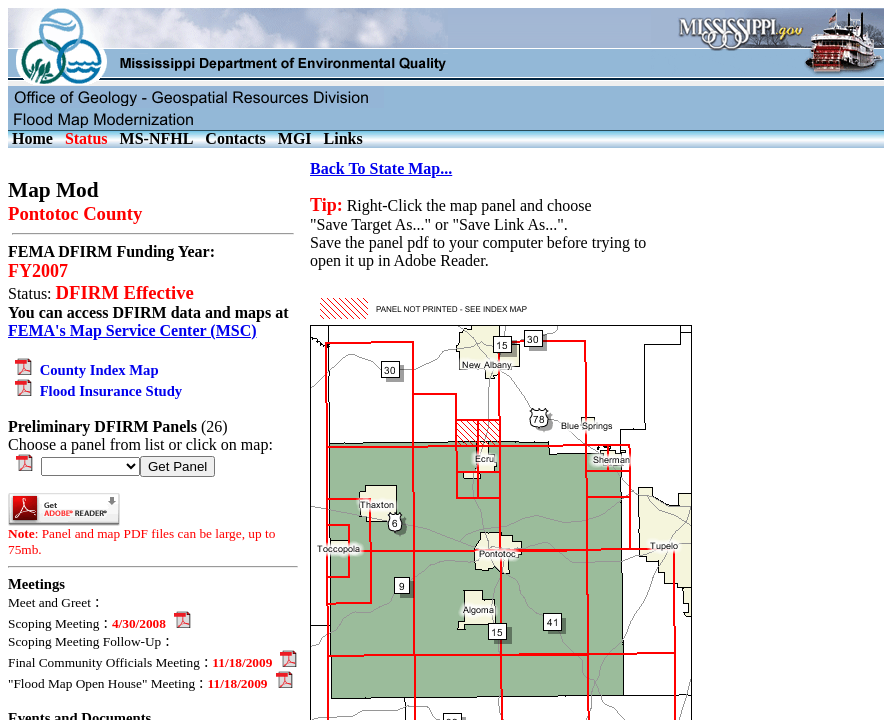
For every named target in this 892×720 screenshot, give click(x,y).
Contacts (235, 138)
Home (32, 138)
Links (343, 138)
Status (86, 138)
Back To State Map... (381, 168)
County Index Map (83, 370)
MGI (295, 138)
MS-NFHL (157, 138)
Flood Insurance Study (95, 391)
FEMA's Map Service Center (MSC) (132, 330)
